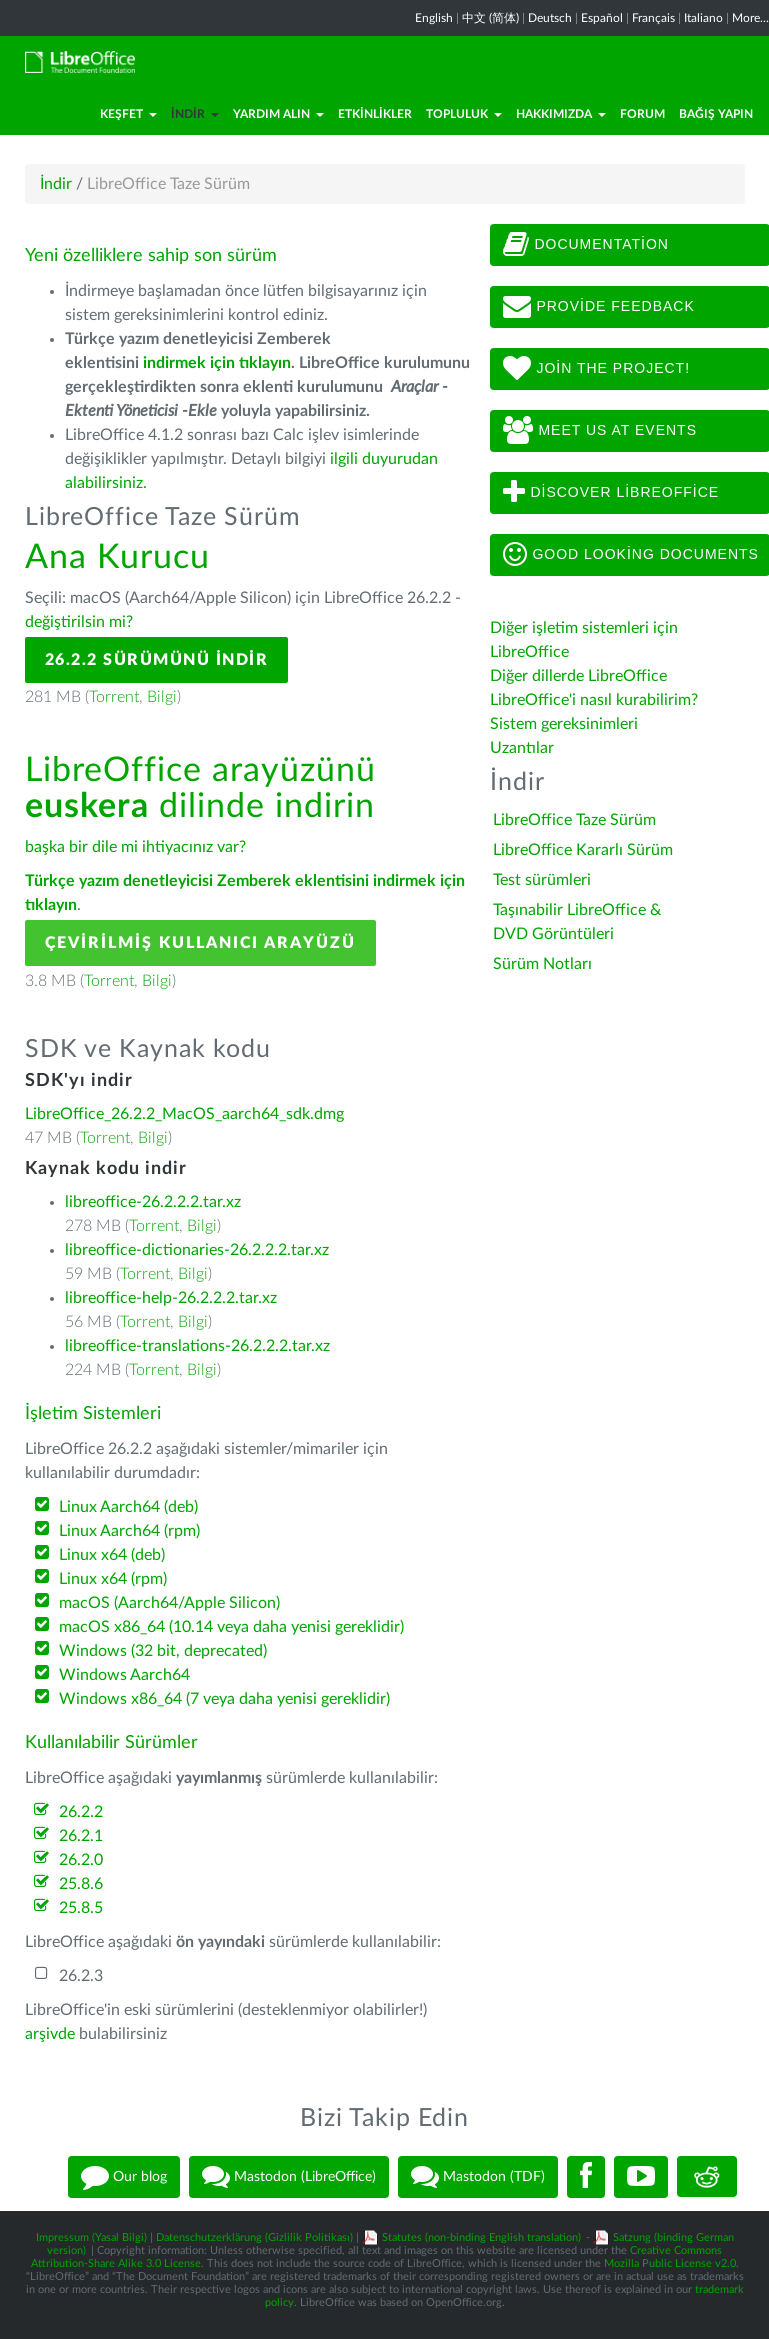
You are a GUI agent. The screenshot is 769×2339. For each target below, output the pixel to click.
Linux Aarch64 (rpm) (129, 1531)
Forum (642, 114)
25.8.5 (81, 1908)
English (434, 18)
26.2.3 (81, 1976)
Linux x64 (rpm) (113, 1579)
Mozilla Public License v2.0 (670, 2263)
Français (653, 18)
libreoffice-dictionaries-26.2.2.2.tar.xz (197, 1250)
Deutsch (550, 18)
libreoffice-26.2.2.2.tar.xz (153, 1202)
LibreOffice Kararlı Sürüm (583, 850)
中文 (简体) (490, 18)
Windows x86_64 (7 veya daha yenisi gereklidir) (224, 1699)
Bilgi (162, 697)
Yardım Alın (278, 114)
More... (750, 18)
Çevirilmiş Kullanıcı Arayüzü (200, 943)
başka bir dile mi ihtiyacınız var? (135, 847)
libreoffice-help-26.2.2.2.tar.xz (171, 1298)
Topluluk (464, 114)
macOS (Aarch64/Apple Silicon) (169, 1603)
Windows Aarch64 (124, 1675)
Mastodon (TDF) (478, 2177)
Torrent (114, 697)
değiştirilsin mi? (79, 622)
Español (602, 18)
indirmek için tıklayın (217, 363)
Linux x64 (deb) (112, 1555)
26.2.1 (81, 1836)
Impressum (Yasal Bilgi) (91, 2237)
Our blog (124, 2177)
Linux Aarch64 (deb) (128, 1507)
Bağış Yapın (716, 114)
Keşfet (128, 114)
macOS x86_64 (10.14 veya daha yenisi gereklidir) (231, 1627)
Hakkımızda (561, 114)
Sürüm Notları (542, 964)
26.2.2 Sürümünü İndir (157, 660)
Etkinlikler (375, 114)
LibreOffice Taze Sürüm (574, 820)
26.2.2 (81, 1812)
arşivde (50, 2034)
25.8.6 (81, 1884)
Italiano (703, 18)
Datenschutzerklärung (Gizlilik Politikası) (254, 2237)
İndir (195, 114)
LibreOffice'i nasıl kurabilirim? (594, 700)
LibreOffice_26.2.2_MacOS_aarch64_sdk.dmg (184, 1114)
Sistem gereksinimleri (564, 724)
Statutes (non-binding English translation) (481, 2237)
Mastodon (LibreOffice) (289, 2177)
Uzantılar (522, 748)
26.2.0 (81, 1860)
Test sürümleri (542, 880)
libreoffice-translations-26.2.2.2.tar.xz (197, 1346)
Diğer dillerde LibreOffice (578, 676)
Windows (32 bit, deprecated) (163, 1651)
